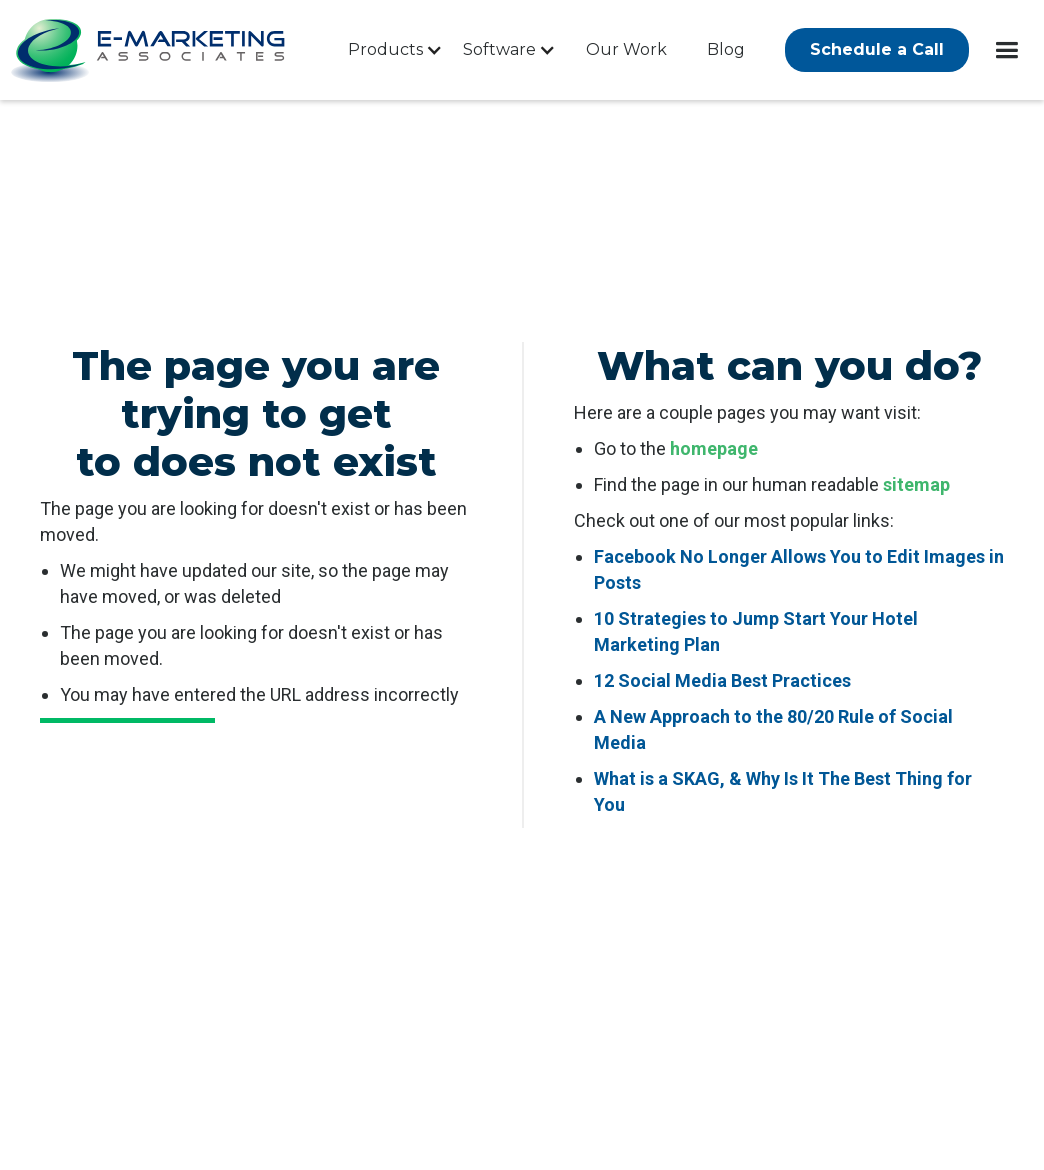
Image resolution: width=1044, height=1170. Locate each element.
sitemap (916, 484)
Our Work (626, 49)
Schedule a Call (877, 49)
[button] (390, 50)
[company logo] (150, 50)
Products (385, 49)
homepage (714, 448)
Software (499, 49)
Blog (726, 49)
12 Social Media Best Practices (722, 680)
